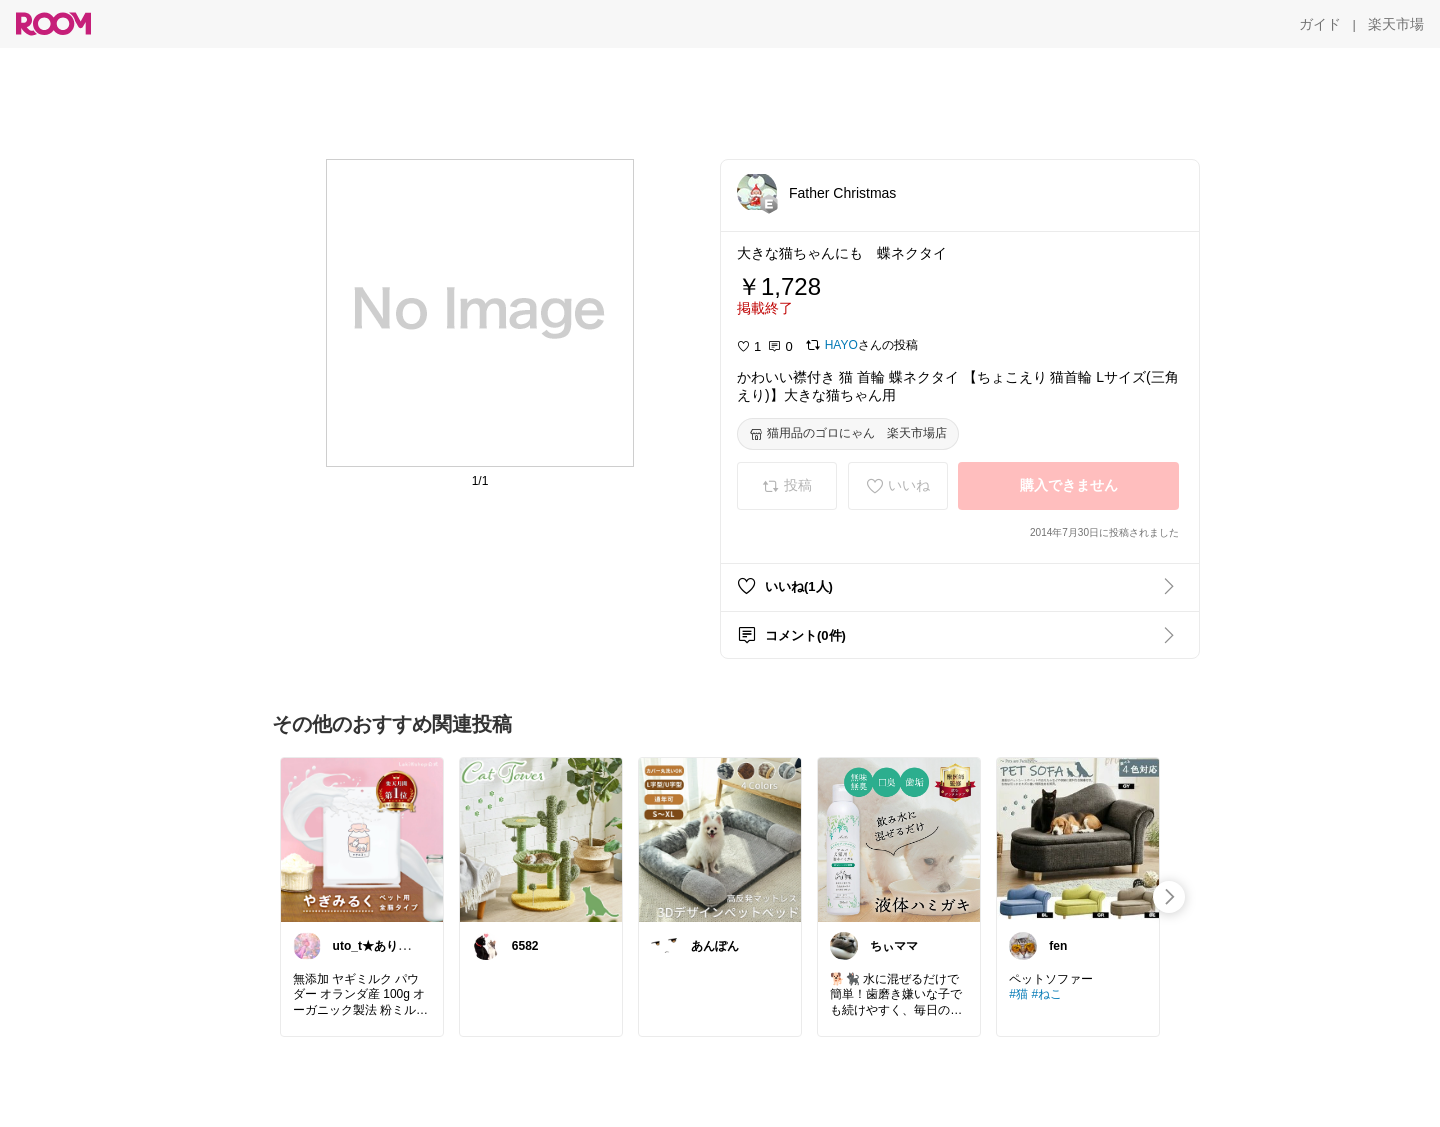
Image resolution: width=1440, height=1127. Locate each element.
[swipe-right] (1169, 897)
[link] (362, 839)
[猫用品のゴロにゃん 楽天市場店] (848, 434)
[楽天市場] (1396, 24)
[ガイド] (1320, 24)
